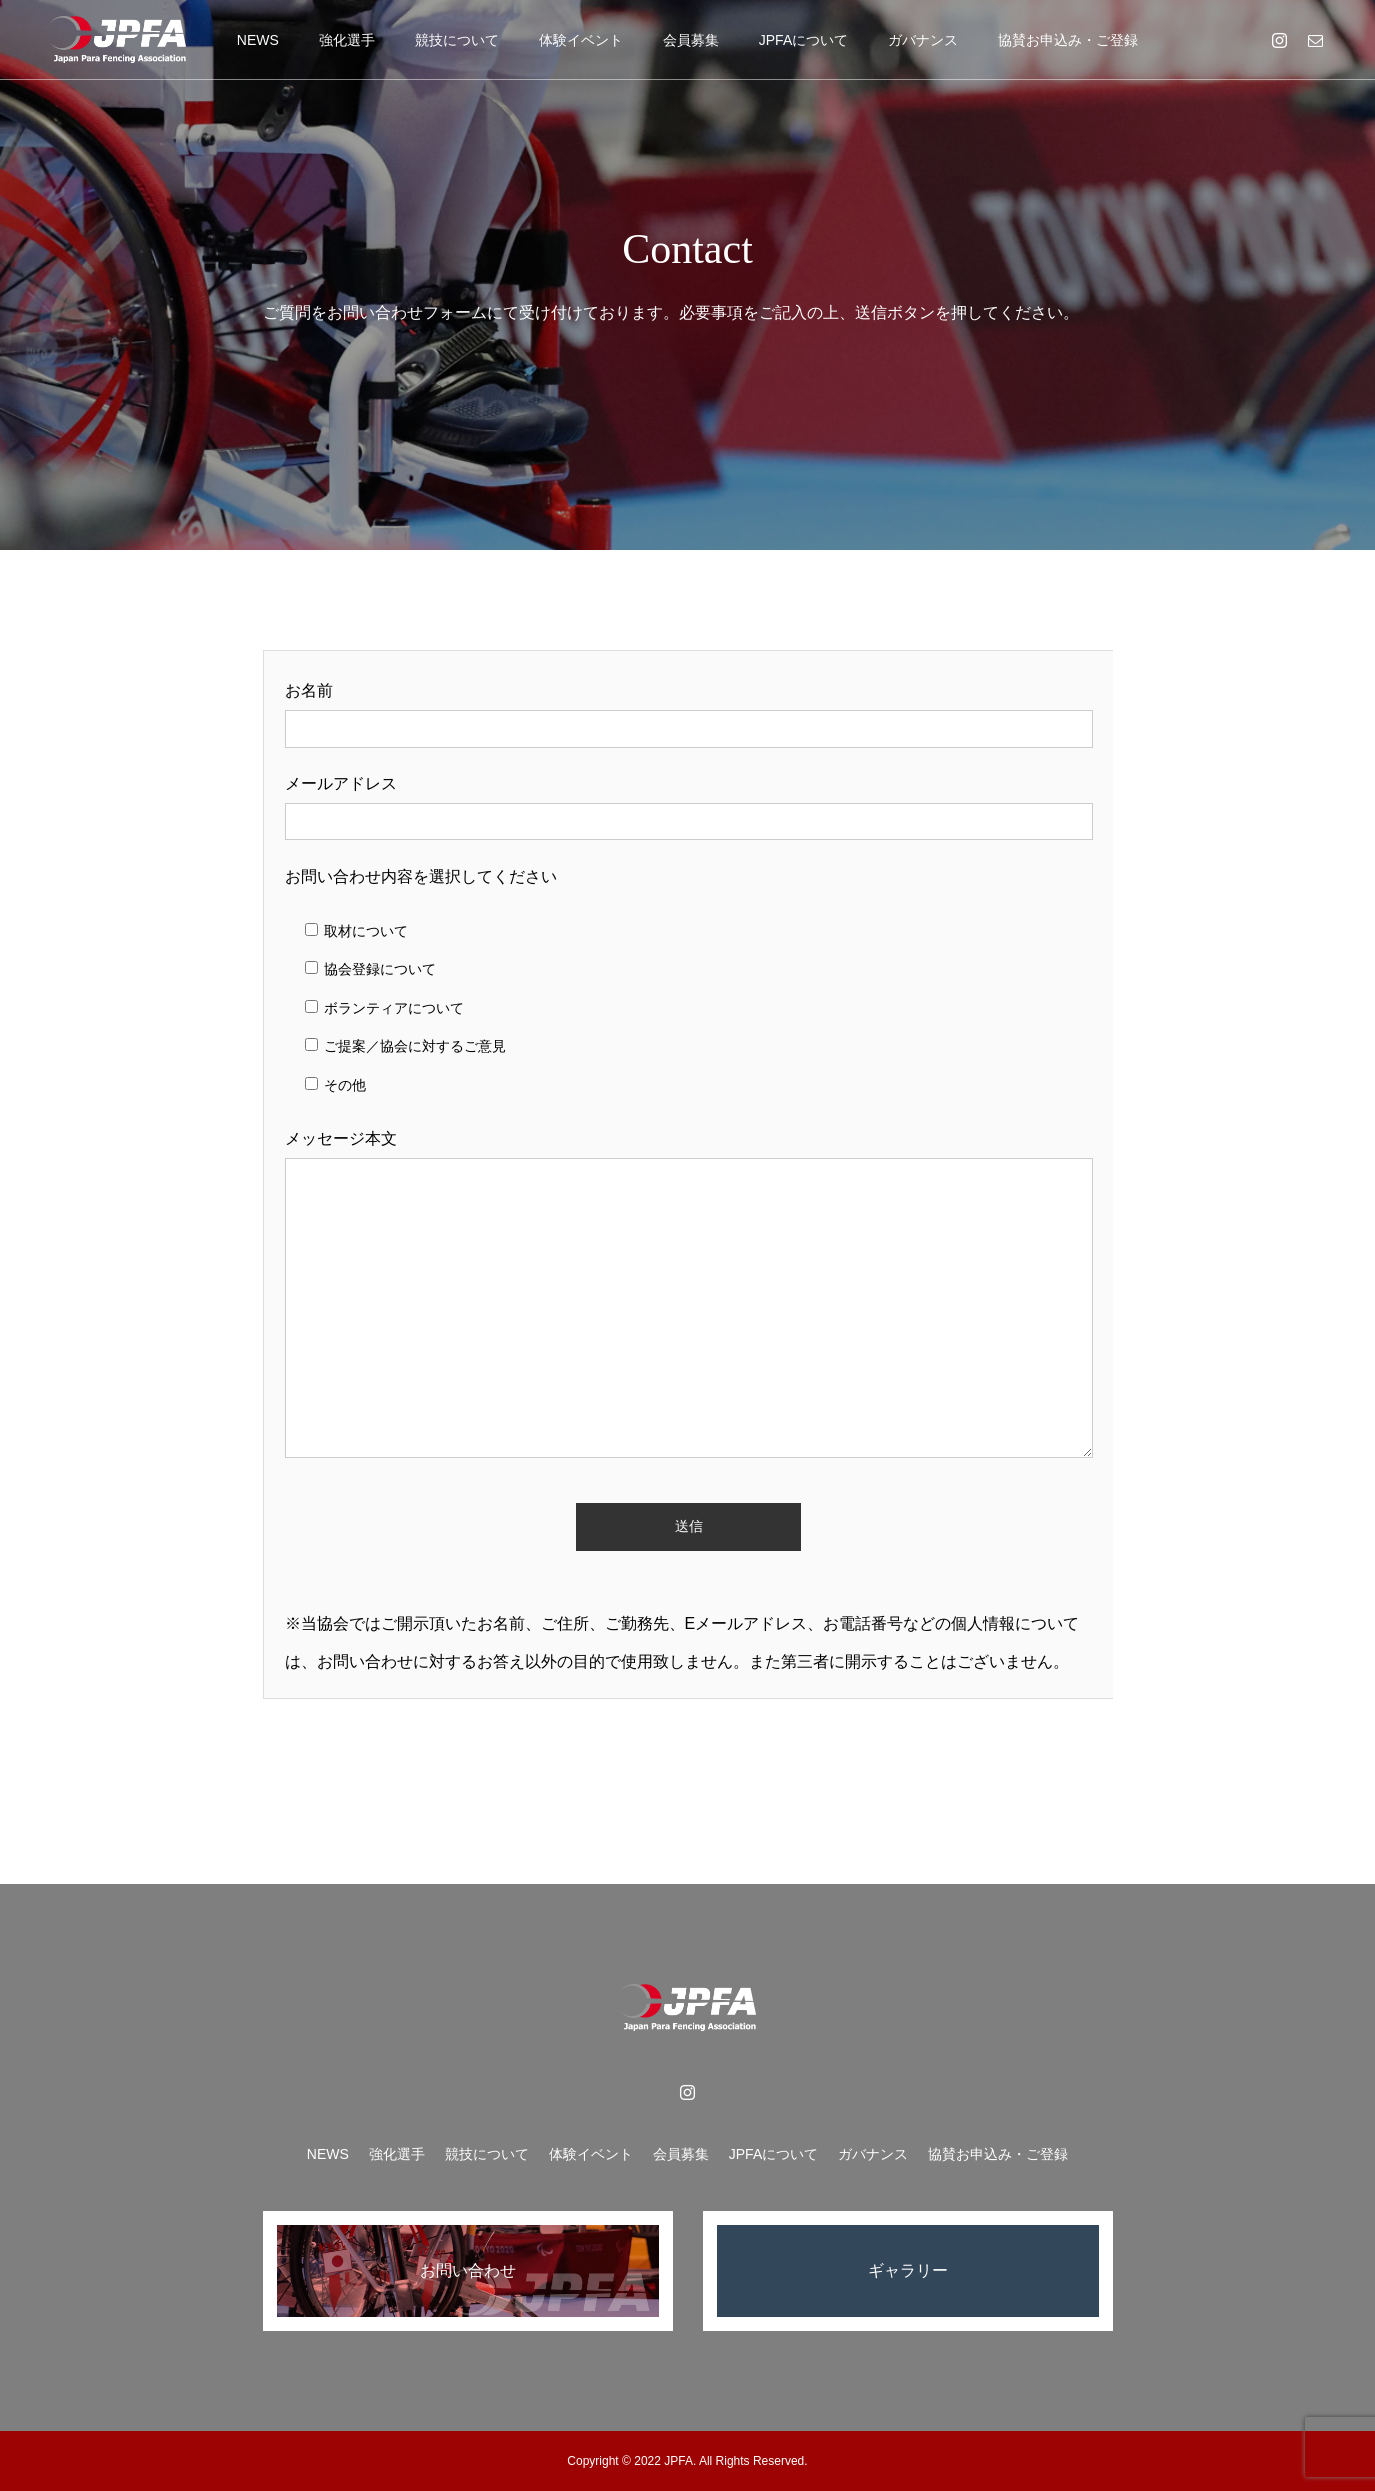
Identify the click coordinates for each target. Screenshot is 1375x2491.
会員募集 (691, 40)
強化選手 (347, 40)
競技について (457, 40)
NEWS (258, 40)
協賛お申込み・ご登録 (1068, 40)
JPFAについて (803, 40)
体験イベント (581, 40)
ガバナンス (923, 40)
